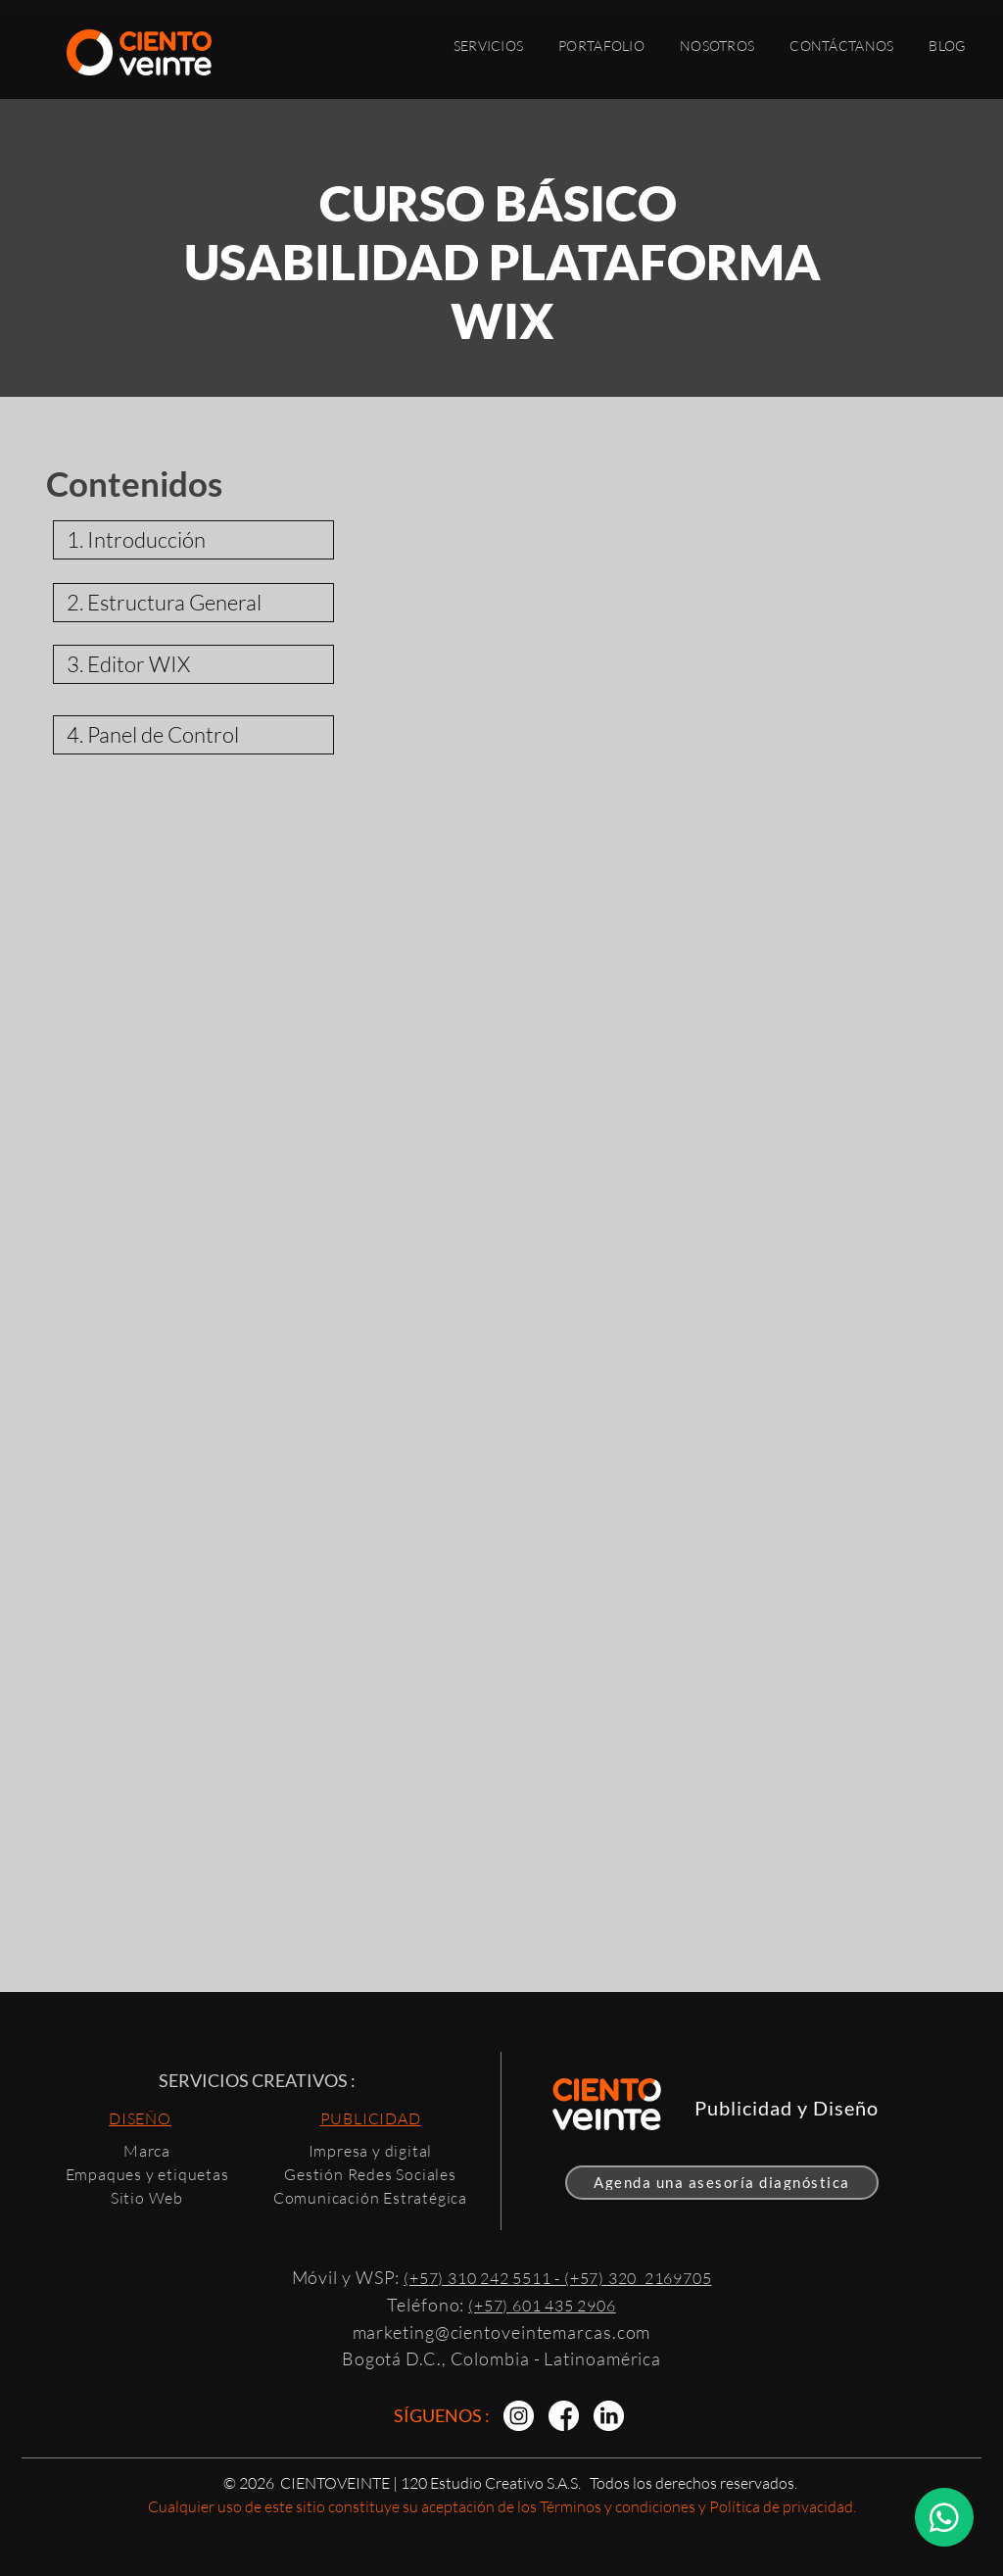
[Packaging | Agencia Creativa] (564, 2416)
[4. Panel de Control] (193, 734)
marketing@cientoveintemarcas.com (502, 2332)
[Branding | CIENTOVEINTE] (518, 2416)
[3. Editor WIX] (193, 664)
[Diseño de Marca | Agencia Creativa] (609, 2416)
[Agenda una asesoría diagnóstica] (722, 2182)
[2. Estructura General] (193, 602)
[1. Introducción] (193, 539)
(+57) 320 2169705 (637, 2278)
